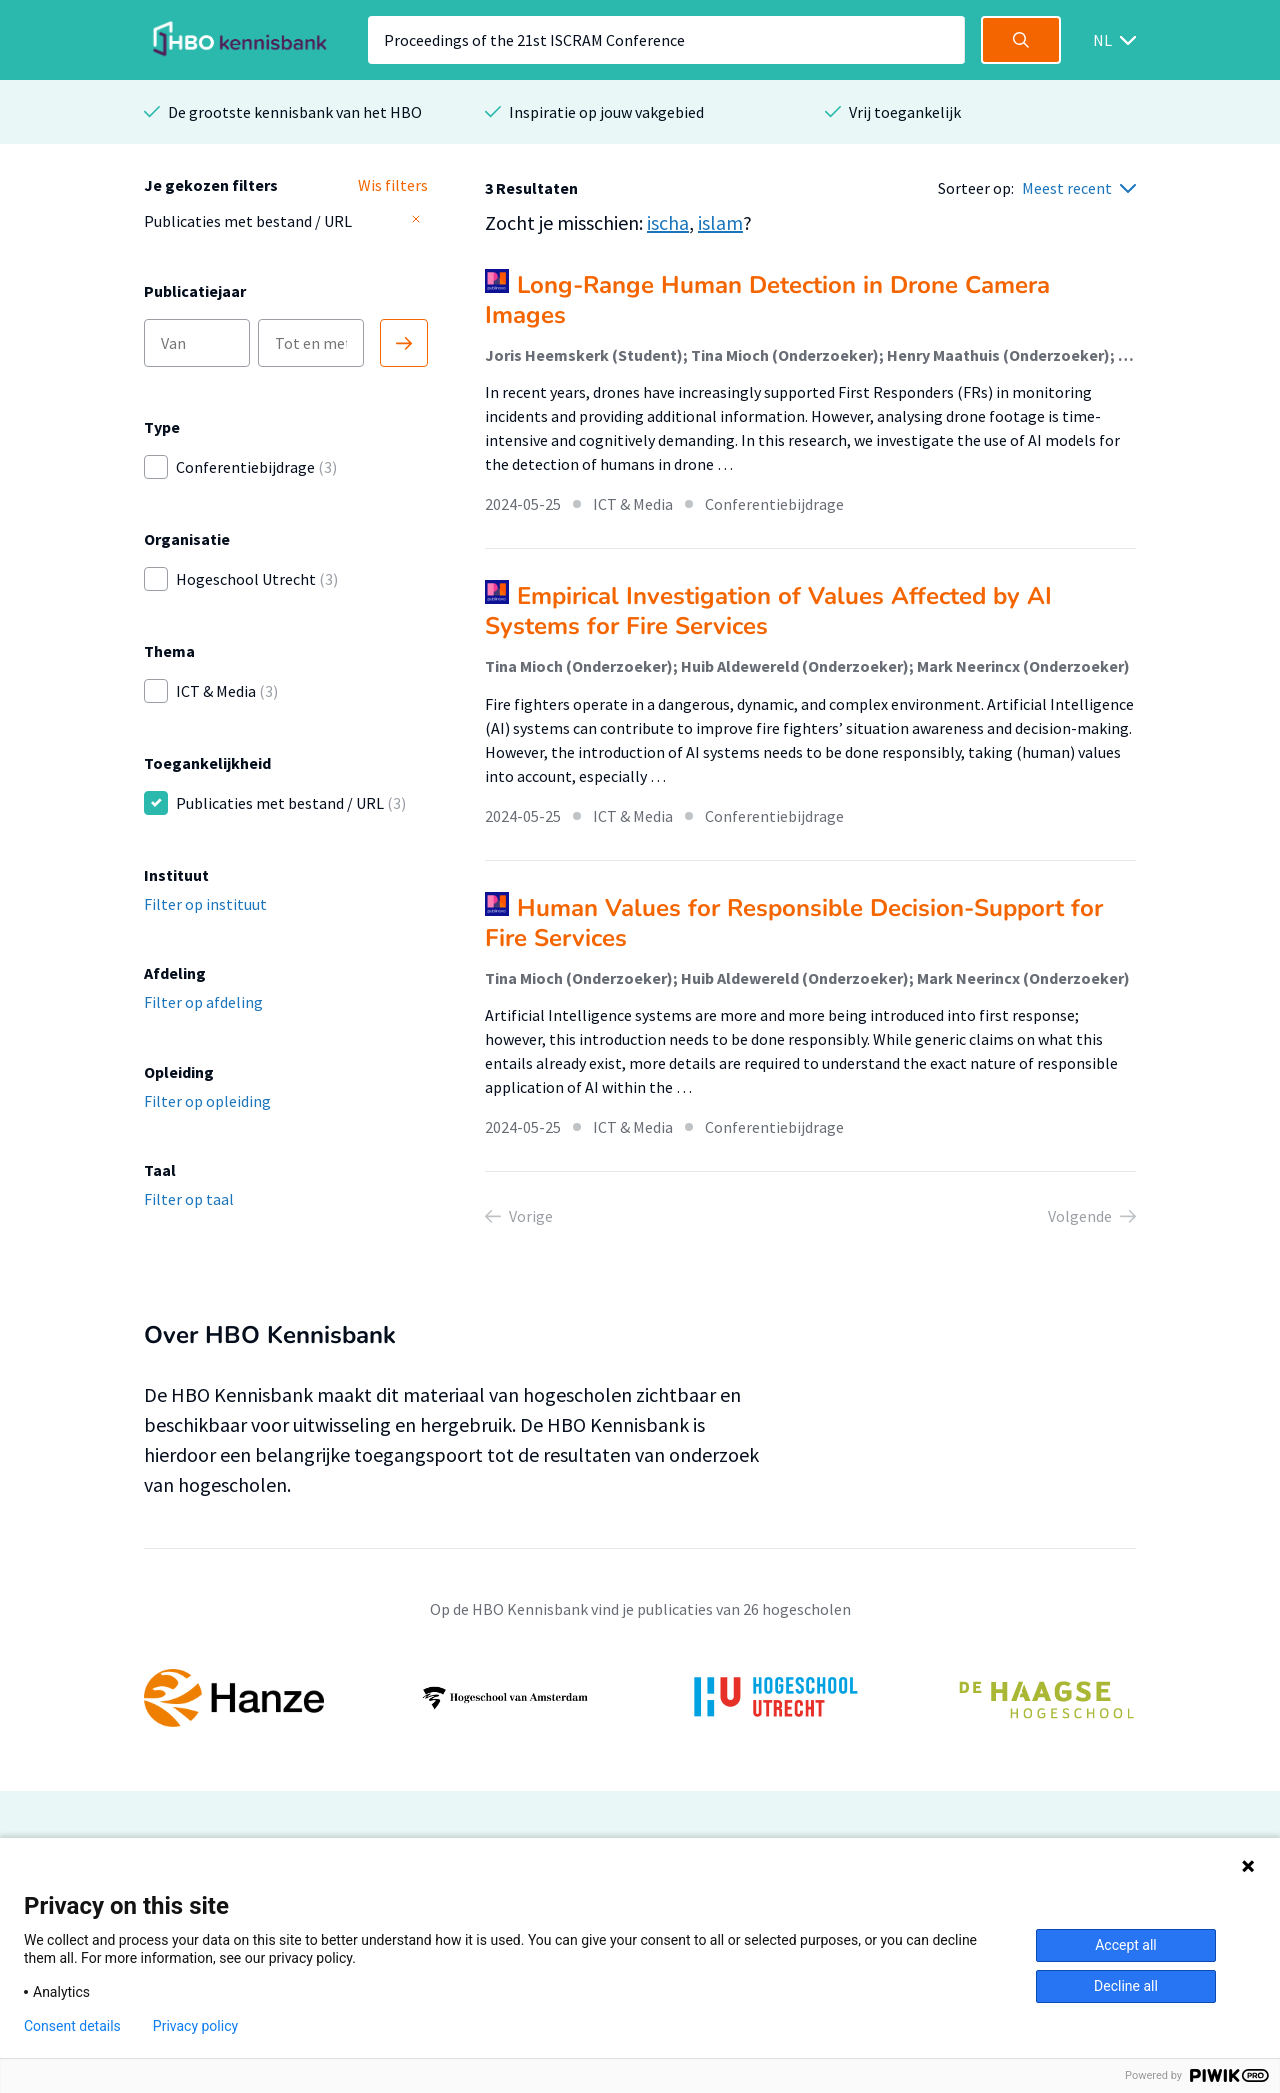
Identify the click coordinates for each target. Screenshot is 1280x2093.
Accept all (1126, 1945)
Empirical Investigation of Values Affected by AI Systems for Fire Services (768, 611)
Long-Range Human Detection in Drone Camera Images (767, 300)
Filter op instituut (205, 904)
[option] (640, 1698)
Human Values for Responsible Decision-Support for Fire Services (794, 923)
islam (720, 222)
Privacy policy (195, 2026)
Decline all (1126, 1986)
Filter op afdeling (203, 1002)
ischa (668, 222)
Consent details (72, 2026)
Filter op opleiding (207, 1101)
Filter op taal (189, 1199)
